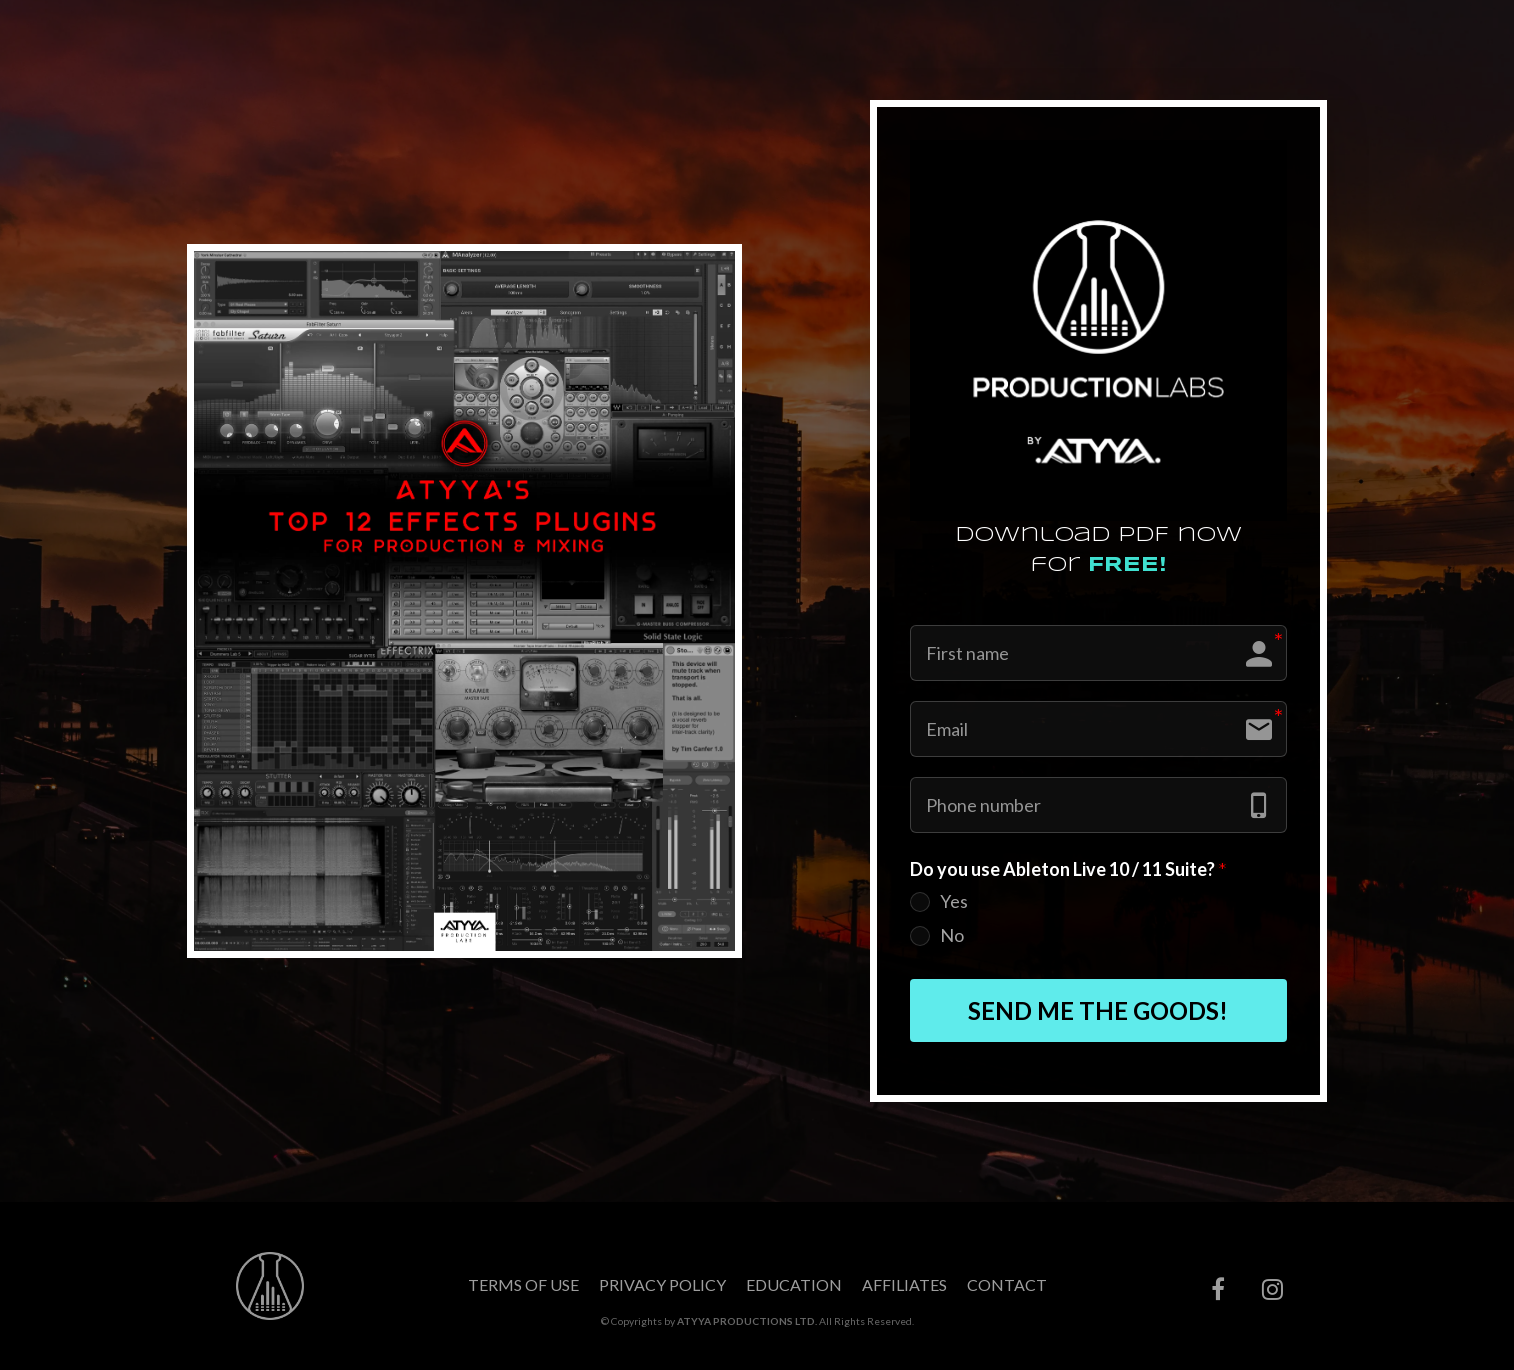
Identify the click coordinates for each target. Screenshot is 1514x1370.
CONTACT (1007, 1284)
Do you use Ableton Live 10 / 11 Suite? (1068, 870)
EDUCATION (794, 1284)
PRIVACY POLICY (662, 1284)
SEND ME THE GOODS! (1098, 1010)
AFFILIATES (904, 1284)
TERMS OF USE (523, 1284)
